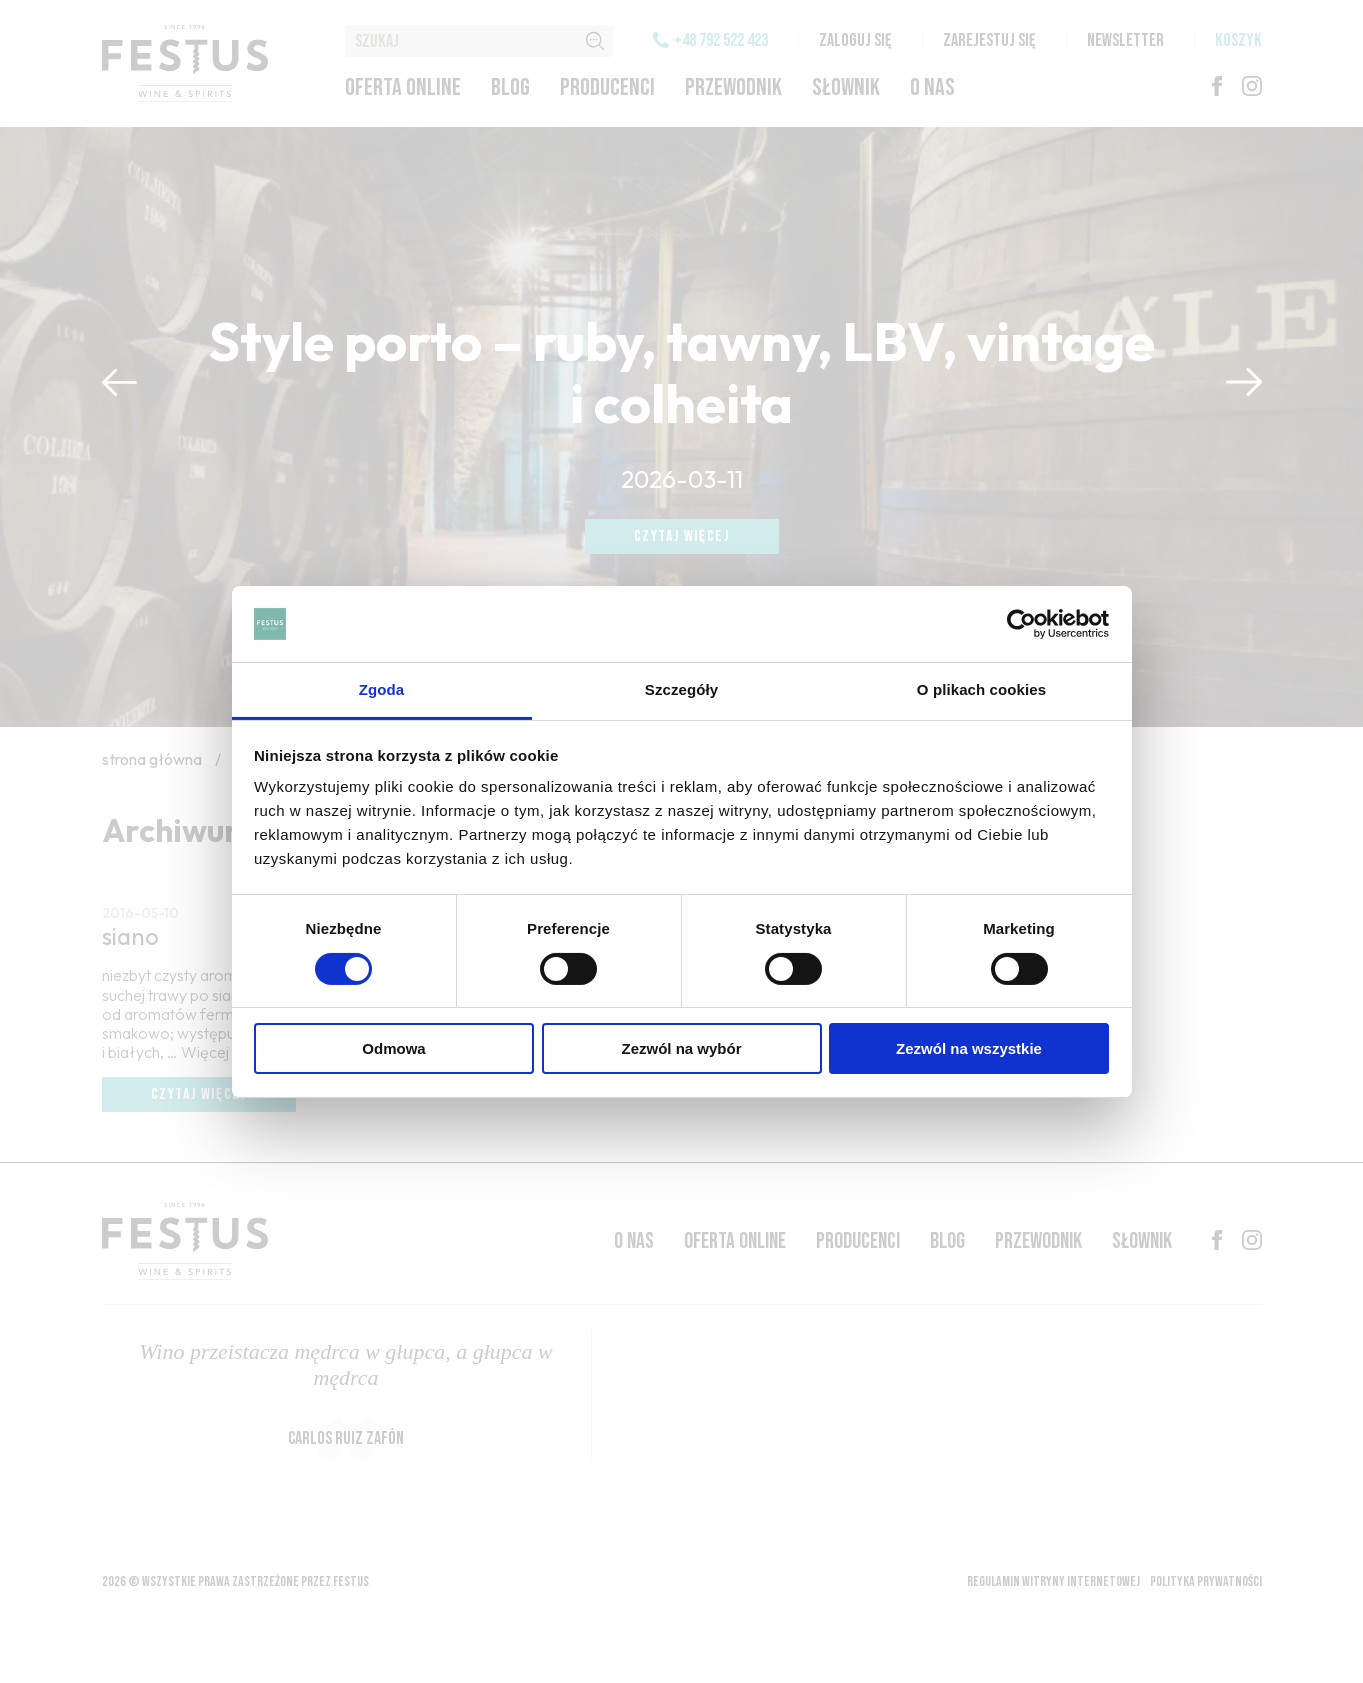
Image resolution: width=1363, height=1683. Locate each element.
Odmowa (393, 1048)
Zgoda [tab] (382, 689)
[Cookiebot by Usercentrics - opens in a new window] (1021, 624)
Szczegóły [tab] (681, 689)
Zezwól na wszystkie (969, 1048)
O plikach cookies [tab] (981, 689)
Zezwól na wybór (681, 1048)
